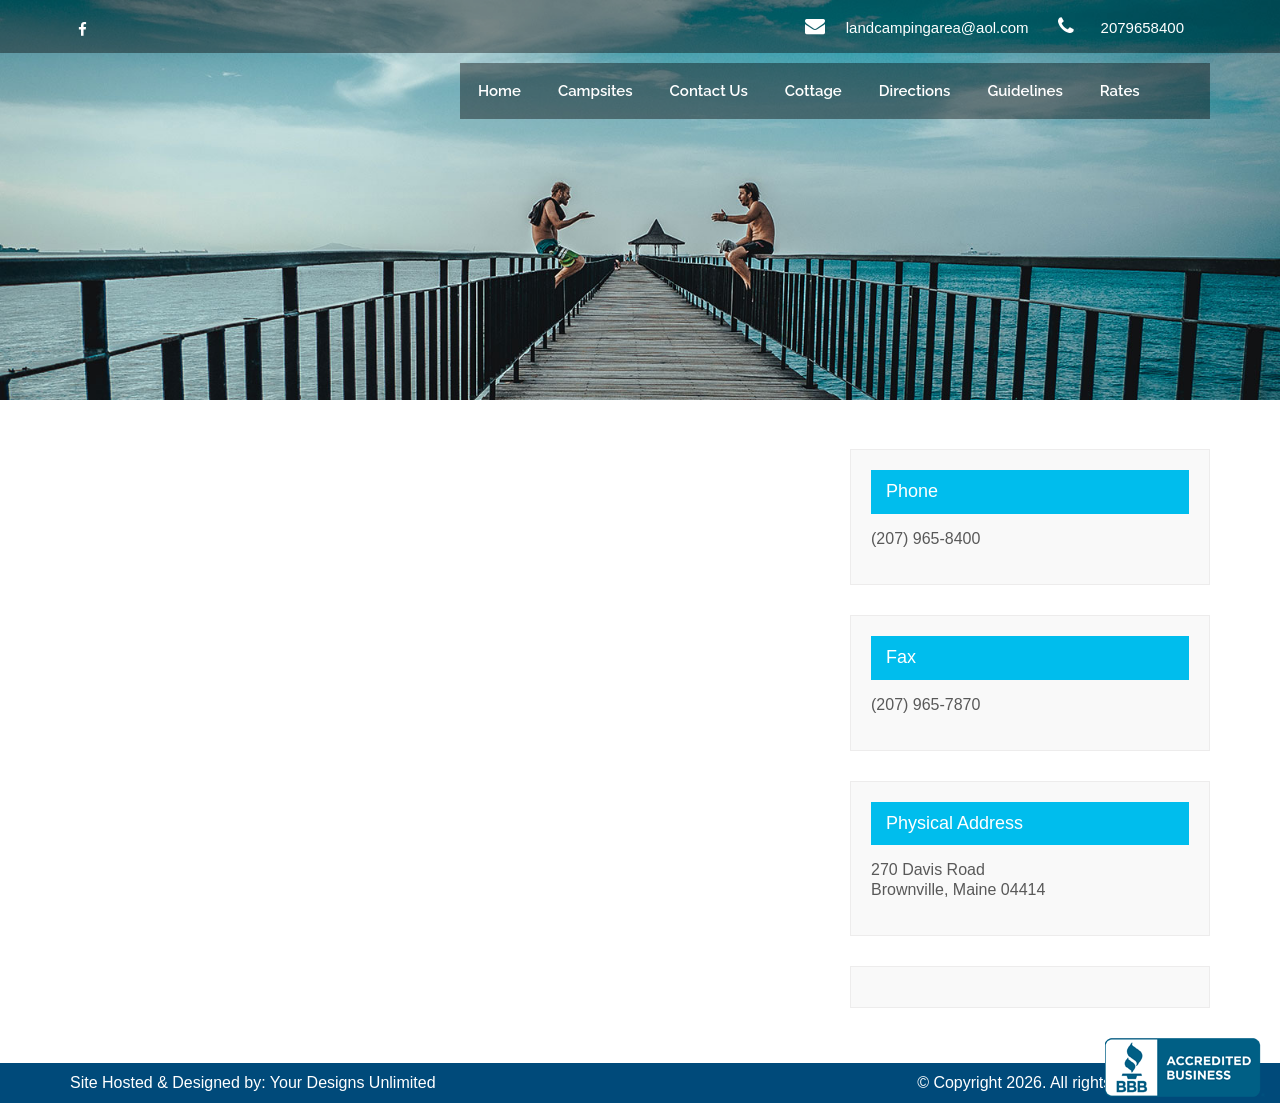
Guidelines (1024, 91)
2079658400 (1142, 27)
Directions (915, 91)
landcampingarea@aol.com (937, 27)
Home (499, 91)
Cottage (813, 91)
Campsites (595, 91)
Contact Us (709, 91)
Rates (1120, 91)
